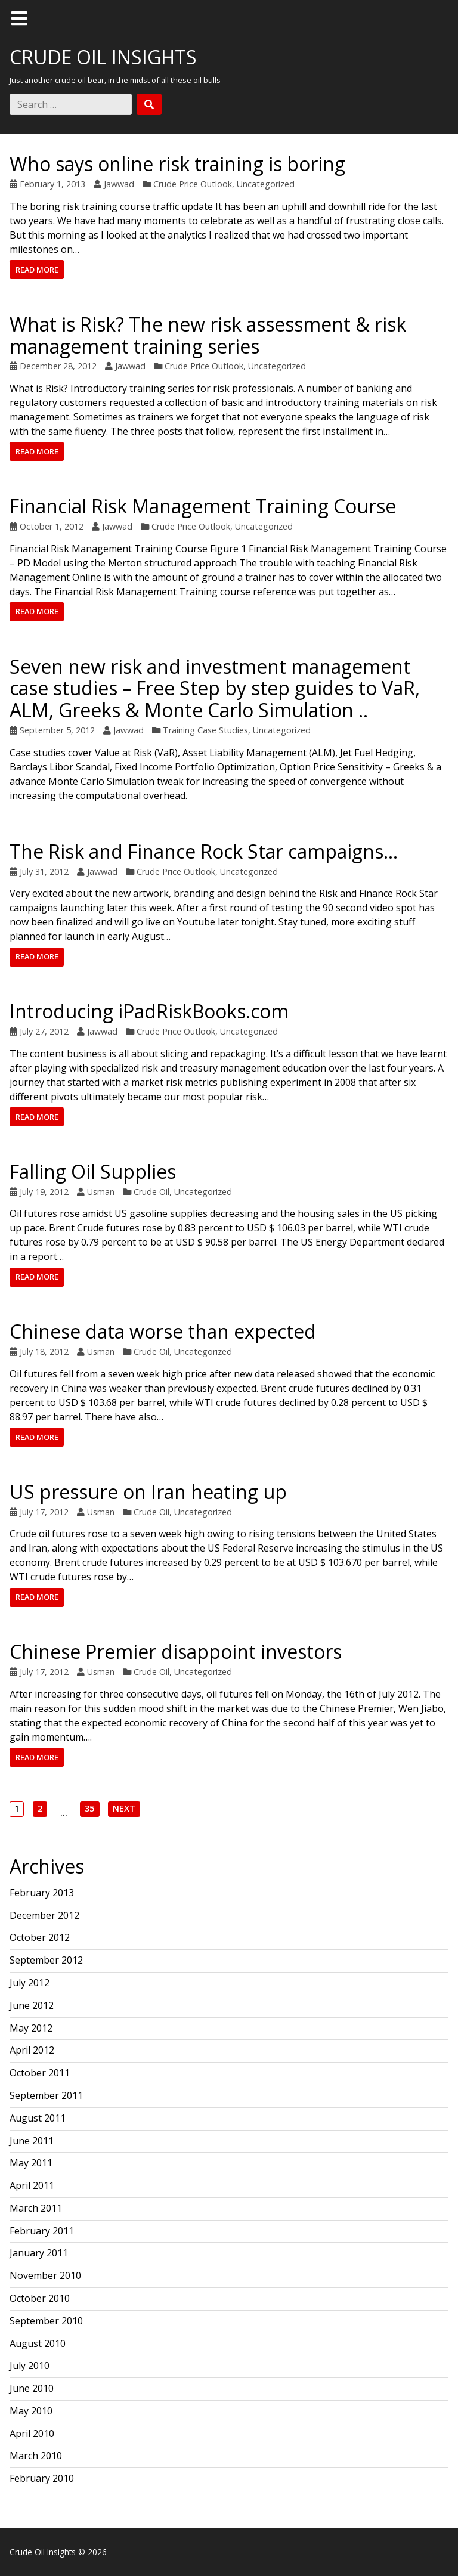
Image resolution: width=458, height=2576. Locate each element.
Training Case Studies (205, 730)
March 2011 (36, 2208)
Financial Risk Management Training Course (203, 506)
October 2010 (40, 2298)
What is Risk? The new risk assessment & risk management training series (208, 335)
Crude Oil (151, 1191)
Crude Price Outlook (192, 184)
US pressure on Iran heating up (148, 1491)
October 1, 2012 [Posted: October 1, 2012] (51, 526)
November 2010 (45, 2275)
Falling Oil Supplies (93, 1171)
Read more (37, 269)
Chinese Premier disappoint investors (176, 1651)
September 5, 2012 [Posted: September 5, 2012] (57, 730)
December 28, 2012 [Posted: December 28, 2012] (58, 365)
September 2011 (46, 2095)
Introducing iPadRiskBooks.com (149, 1011)
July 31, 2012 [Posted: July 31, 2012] (44, 871)
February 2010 (42, 2478)
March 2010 (36, 2455)
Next (123, 1809)
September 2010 (46, 2320)
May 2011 (31, 2162)
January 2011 (39, 2252)
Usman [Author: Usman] (100, 1191)
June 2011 (32, 2140)
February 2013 (42, 1892)
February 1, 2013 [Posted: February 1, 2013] (52, 184)
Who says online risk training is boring (177, 164)
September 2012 (46, 1960)
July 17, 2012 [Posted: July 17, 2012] (44, 1512)
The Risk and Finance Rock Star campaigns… (204, 851)
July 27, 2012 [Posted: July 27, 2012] (44, 1031)
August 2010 (38, 2343)
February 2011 (42, 2230)
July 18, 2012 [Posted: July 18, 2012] (44, 1351)
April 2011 (32, 2185)
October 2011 (40, 2072)
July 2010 (29, 2365)
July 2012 (29, 1982)
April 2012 (32, 2050)
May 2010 (31, 2410)
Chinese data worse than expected (163, 1331)
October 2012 (40, 1937)
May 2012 (31, 2028)
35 (89, 1809)
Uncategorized (266, 184)
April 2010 (32, 2433)
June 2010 (32, 2388)
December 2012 (44, 1915)
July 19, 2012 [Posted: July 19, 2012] (44, 1191)
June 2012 (32, 2005)
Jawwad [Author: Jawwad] (119, 184)
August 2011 (38, 2118)
